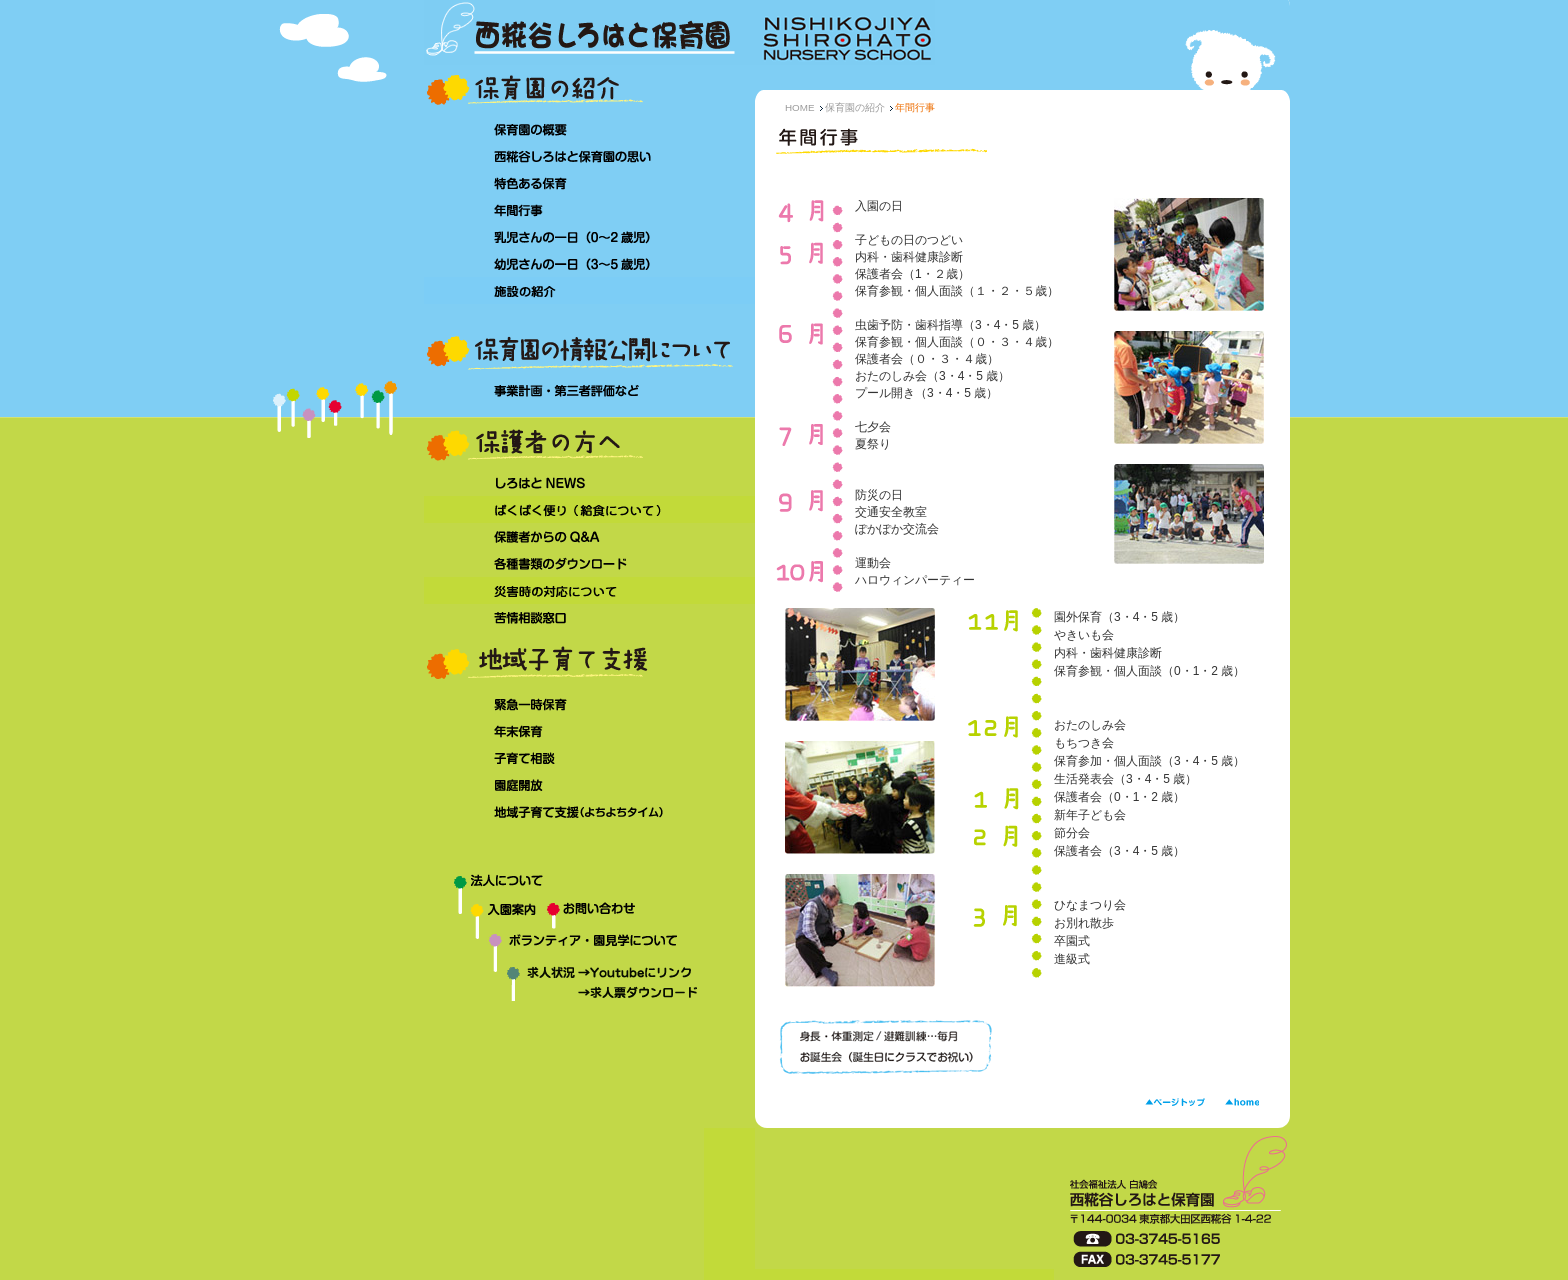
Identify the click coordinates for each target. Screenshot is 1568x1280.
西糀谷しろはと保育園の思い (589, 155)
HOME (800, 107)
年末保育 (589, 731)
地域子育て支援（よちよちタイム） (589, 813)
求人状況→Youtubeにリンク (574, 975)
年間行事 (589, 209)
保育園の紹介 (855, 107)
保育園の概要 (589, 128)
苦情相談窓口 (589, 617)
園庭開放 (589, 785)
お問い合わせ (651, 916)
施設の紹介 (589, 290)
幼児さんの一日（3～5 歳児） (589, 263)
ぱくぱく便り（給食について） (589, 509)
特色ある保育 (589, 182)
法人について (589, 886)
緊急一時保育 (589, 704)
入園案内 (485, 916)
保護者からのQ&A (589, 536)
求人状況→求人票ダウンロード (574, 995)
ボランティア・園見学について (589, 948)
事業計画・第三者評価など (589, 391)
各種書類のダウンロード (589, 563)
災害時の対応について (589, 590)
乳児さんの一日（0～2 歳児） (589, 236)
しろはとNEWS (589, 482)
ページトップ (1175, 1102)
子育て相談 (589, 758)
